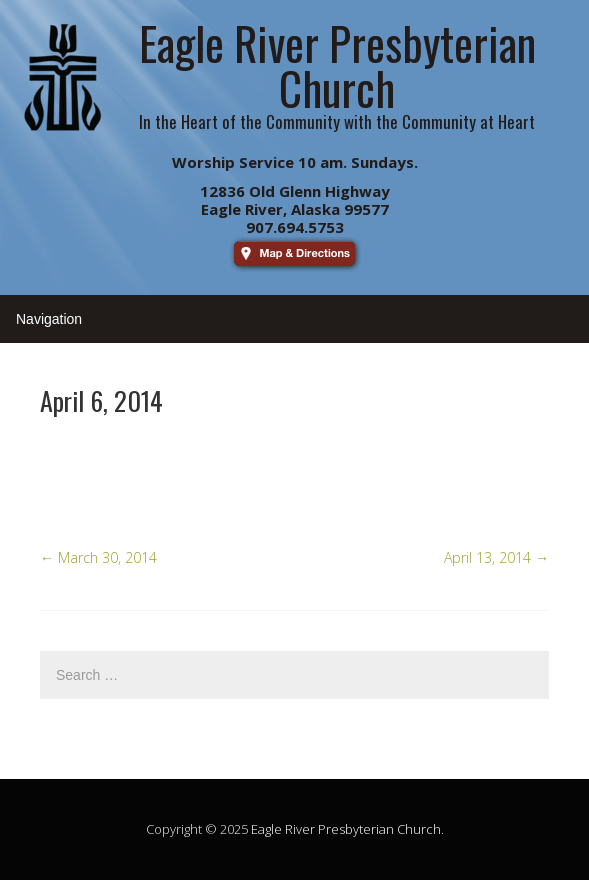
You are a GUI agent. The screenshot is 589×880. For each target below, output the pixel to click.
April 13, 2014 (496, 557)
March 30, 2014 (98, 557)
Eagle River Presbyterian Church (346, 829)
